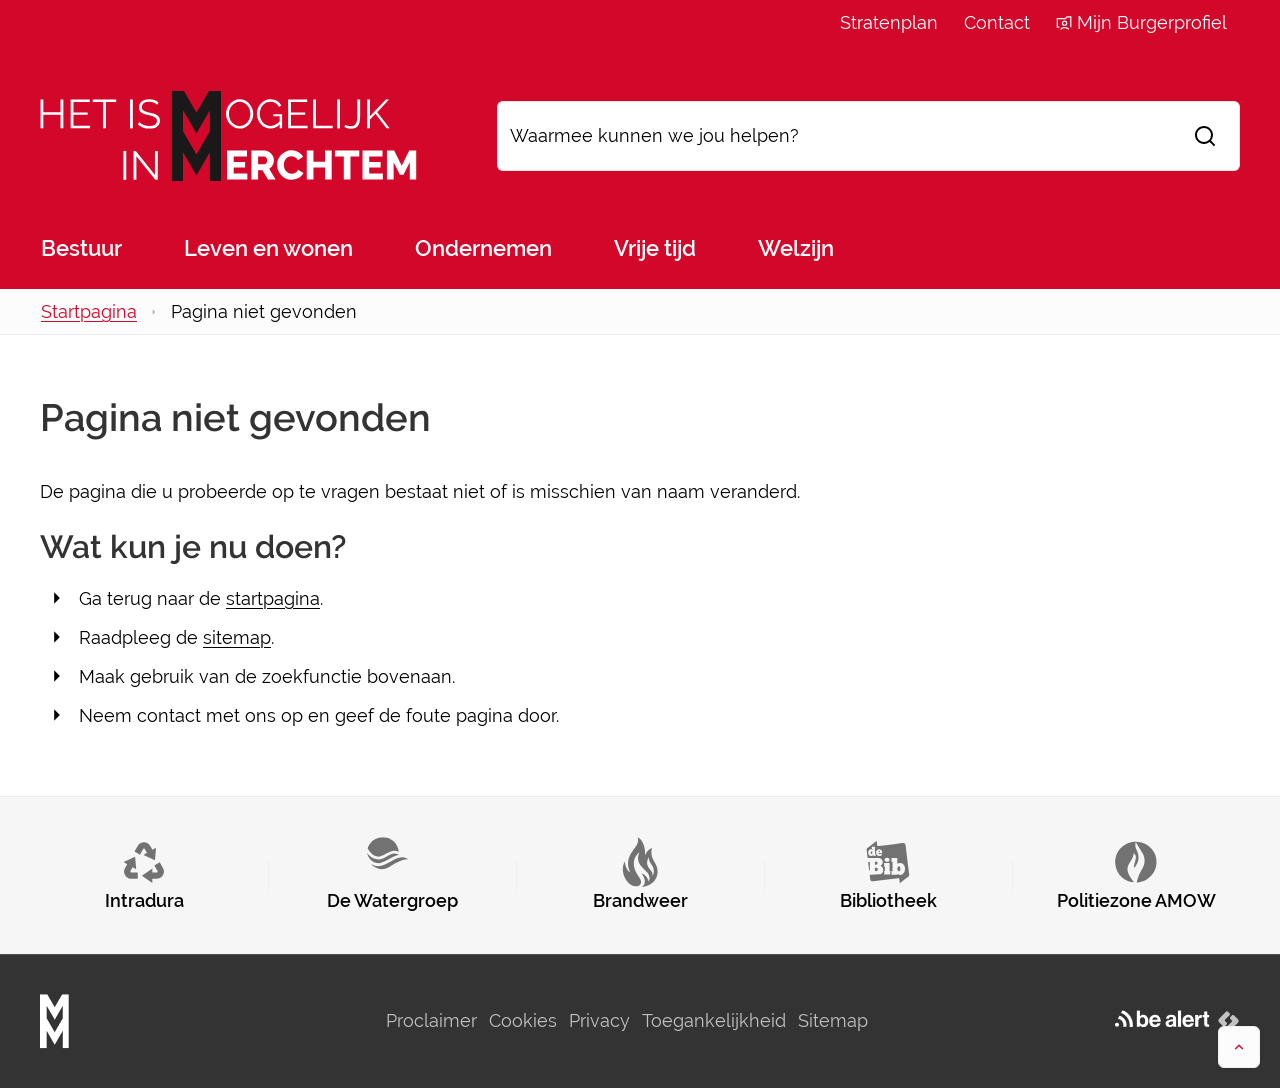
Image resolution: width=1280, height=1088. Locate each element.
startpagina (273, 598)
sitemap (237, 637)
